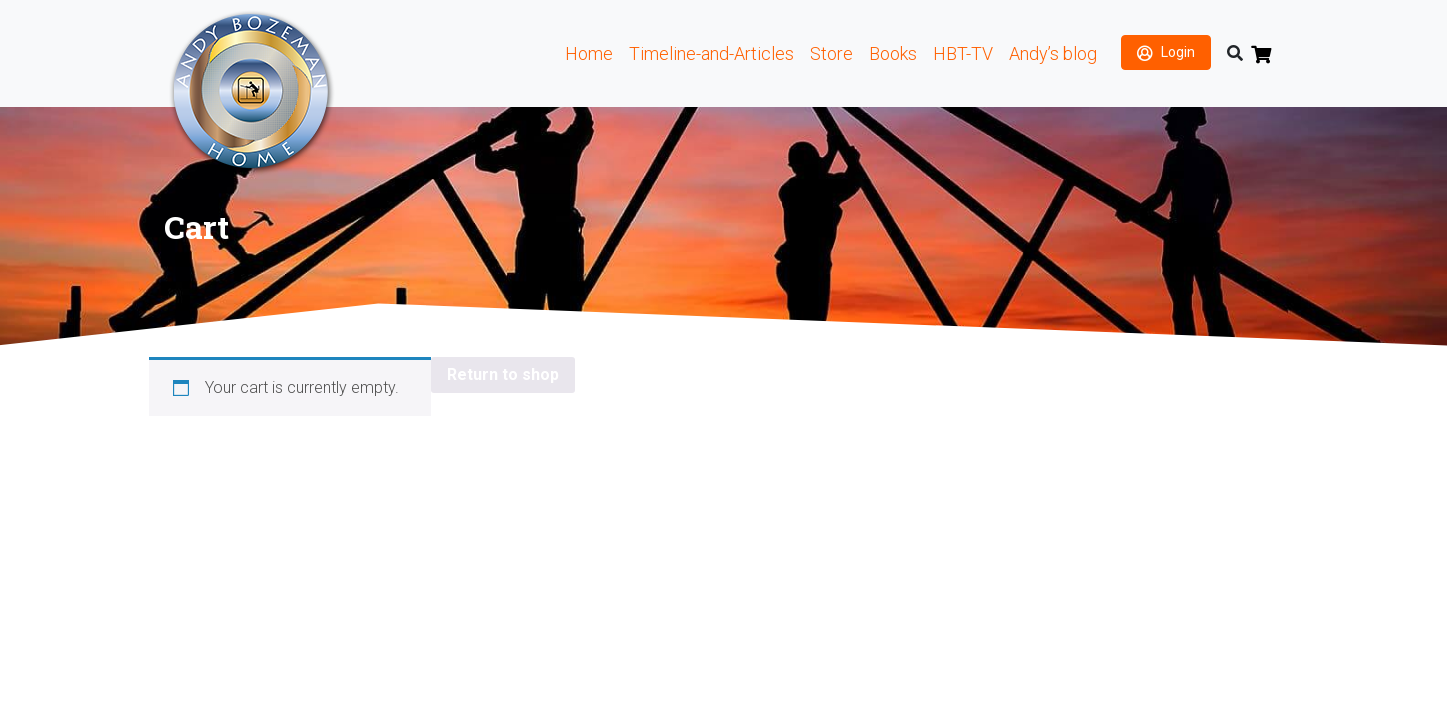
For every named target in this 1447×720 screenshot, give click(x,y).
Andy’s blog (1053, 53)
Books (893, 53)
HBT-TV (963, 53)
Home (589, 53)
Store (831, 53)
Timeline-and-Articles (711, 53)
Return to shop (503, 374)
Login (1178, 52)
